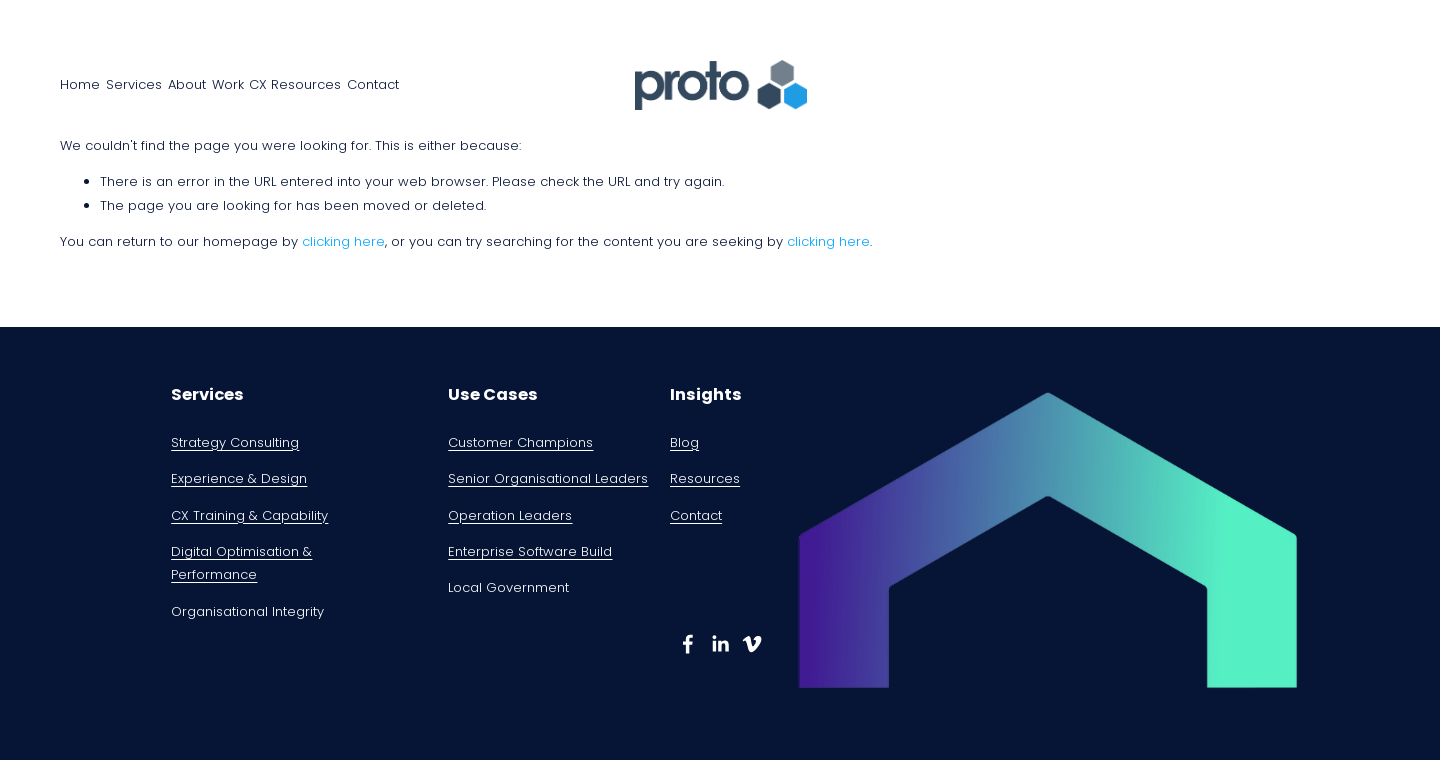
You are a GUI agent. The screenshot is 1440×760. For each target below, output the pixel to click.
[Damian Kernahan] (688, 644)
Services (134, 84)
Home (80, 84)
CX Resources (295, 84)
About (187, 84)
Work (228, 84)
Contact (373, 84)
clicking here (343, 241)
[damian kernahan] (752, 644)
